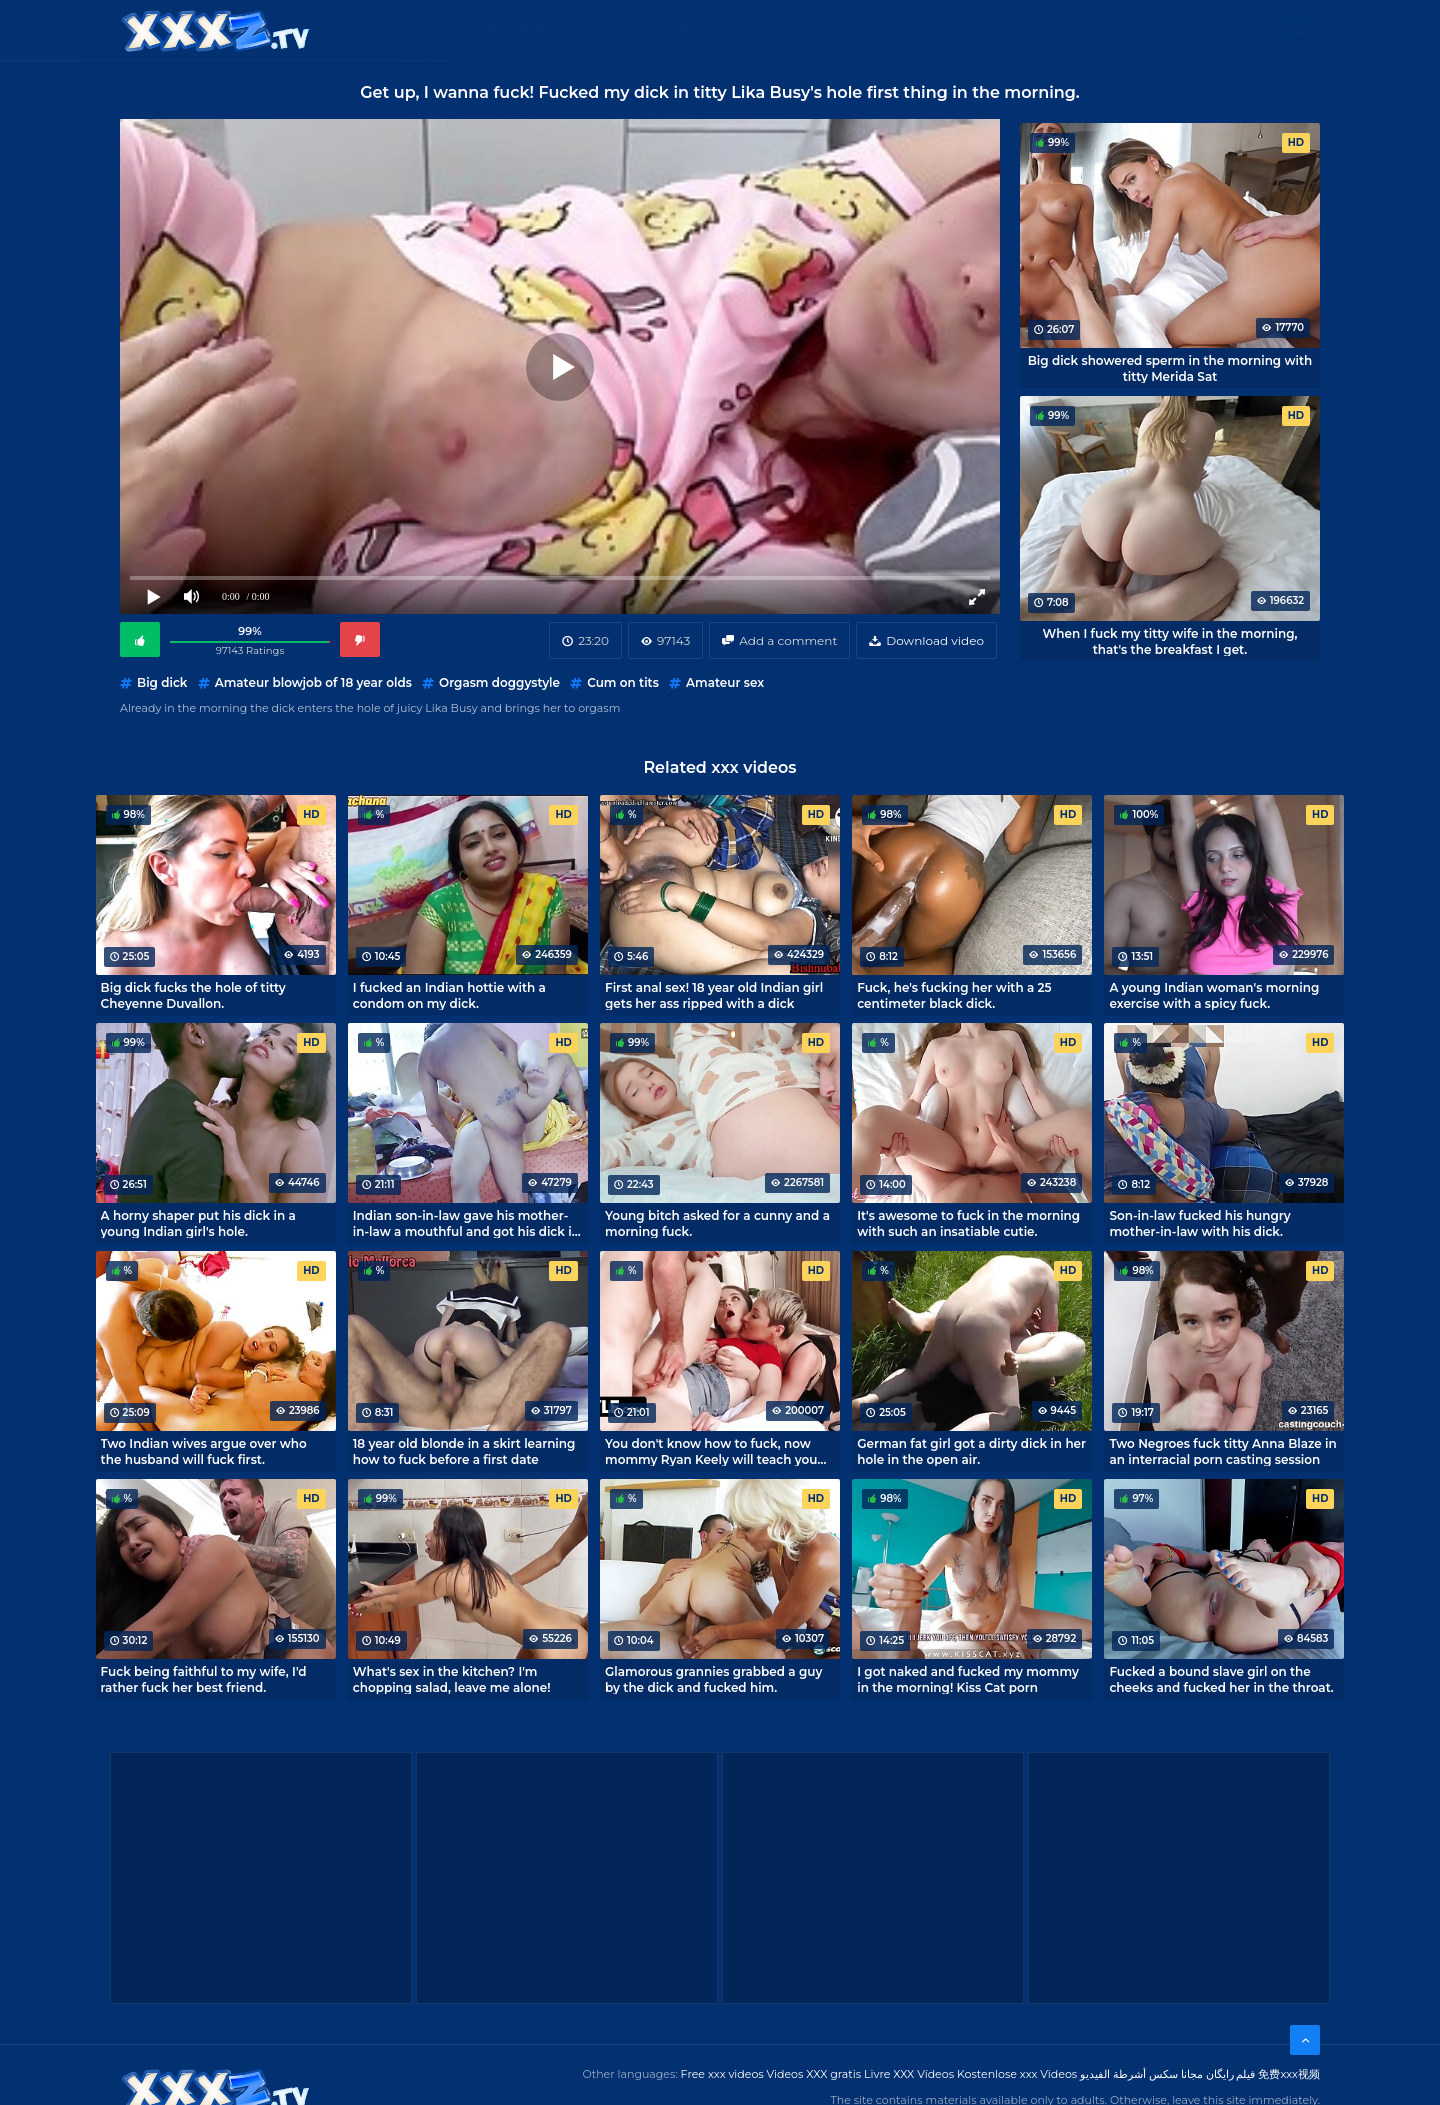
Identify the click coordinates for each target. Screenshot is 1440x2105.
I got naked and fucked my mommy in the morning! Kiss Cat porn (968, 1679)
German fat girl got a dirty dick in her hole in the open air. (971, 1451)
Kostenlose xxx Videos (1017, 2074)
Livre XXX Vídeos (909, 2074)
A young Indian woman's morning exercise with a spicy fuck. (1214, 995)
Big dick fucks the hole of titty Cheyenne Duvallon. (193, 995)
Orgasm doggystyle (499, 682)
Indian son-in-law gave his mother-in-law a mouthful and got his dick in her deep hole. (466, 1223)
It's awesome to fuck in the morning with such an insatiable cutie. (968, 1223)
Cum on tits (623, 682)
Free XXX (723, 29)
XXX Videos (620, 29)
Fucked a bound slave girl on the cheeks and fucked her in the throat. (1221, 1679)
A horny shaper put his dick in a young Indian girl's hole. (198, 1223)
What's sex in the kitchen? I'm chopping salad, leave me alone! (452, 1679)
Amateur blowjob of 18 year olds (313, 682)
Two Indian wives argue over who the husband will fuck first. (204, 1451)
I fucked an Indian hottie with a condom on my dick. (449, 995)
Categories (506, 29)
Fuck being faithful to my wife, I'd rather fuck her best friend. (204, 1679)
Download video (935, 640)
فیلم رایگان (1231, 2074)
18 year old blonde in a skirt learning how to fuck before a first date (464, 1451)
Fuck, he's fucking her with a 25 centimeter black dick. (954, 995)
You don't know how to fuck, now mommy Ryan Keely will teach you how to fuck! (711, 1451)
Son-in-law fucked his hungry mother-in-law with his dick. (1199, 1223)
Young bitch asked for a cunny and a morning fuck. (717, 1223)
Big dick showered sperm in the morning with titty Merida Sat (1170, 368)
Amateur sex (725, 682)
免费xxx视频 (1289, 2074)
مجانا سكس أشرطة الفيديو (1141, 2074)
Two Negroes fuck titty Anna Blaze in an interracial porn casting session (1222, 1451)
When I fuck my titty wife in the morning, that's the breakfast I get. (1170, 641)
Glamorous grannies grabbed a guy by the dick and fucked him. (713, 1679)
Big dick (162, 682)
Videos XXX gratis (814, 2074)
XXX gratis (822, 29)
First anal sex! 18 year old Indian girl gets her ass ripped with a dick (714, 995)
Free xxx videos (722, 2074)
